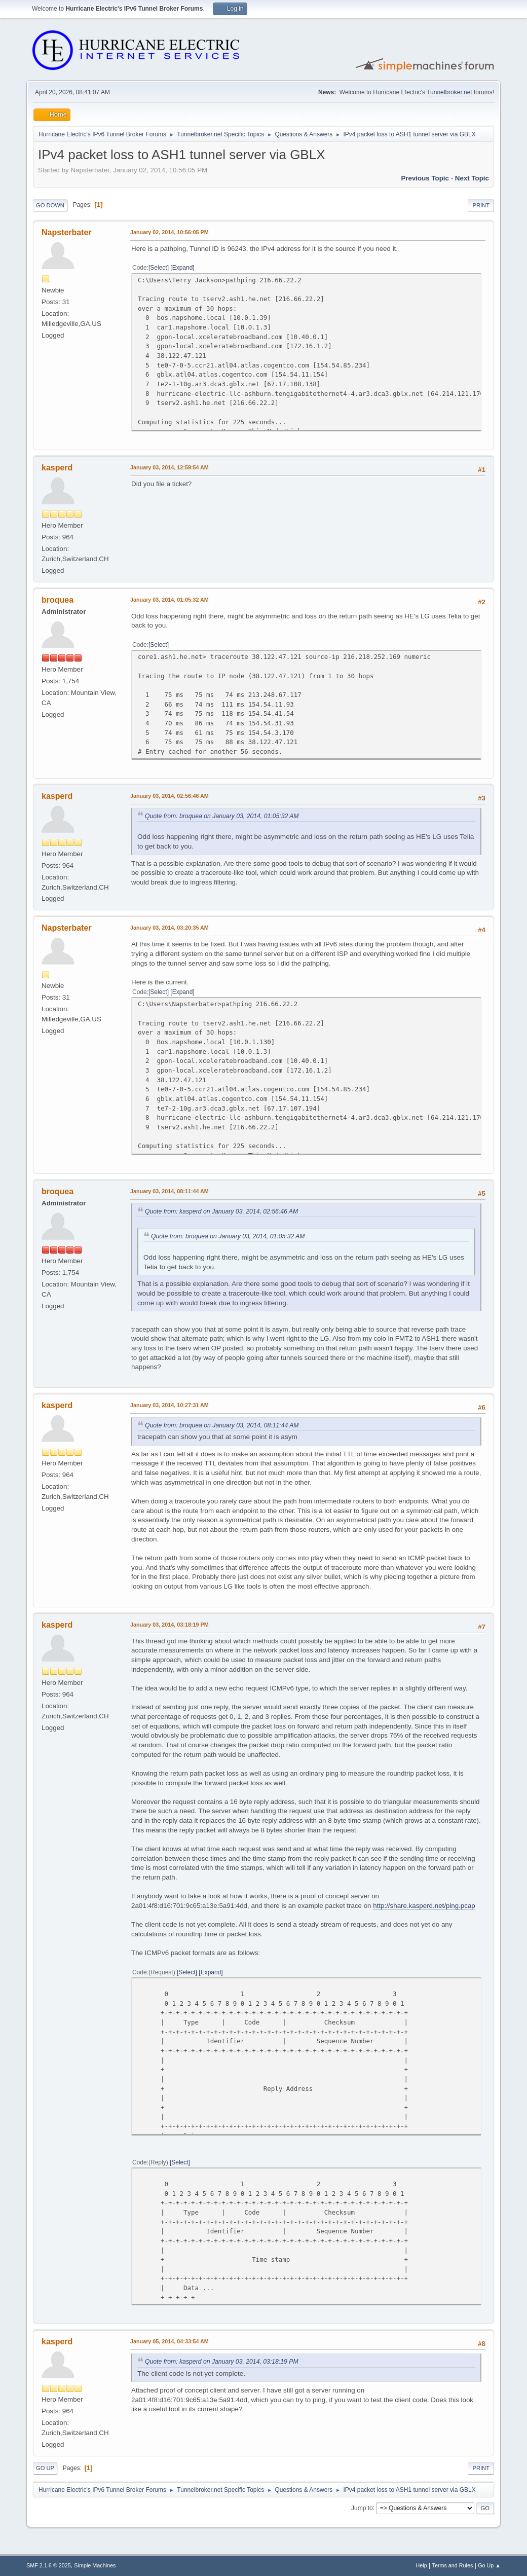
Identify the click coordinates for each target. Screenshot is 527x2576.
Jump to (362, 2507)
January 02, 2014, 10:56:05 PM (169, 232)
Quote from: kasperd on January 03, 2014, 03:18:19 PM (221, 2361)
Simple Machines (95, 2565)
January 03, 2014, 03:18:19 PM (169, 1625)
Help (421, 2565)
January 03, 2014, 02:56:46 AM (169, 796)
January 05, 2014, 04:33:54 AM (169, 2341)
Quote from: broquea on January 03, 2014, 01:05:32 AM (222, 816)
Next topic (472, 178)
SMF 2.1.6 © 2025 (48, 2565)
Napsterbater (67, 232)
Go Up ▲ (489, 2565)
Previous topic (425, 178)
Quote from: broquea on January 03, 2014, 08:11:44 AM (222, 1425)
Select (158, 267)
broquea (57, 600)
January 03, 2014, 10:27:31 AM (169, 1405)
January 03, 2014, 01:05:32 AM (169, 600)
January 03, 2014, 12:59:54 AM (169, 467)
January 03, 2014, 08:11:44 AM (169, 1191)
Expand (182, 267)
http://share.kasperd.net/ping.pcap (424, 1905)
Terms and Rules (452, 2565)
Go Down (50, 205)
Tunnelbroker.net (449, 92)
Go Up (45, 2468)
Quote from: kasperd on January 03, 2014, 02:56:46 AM (221, 1211)
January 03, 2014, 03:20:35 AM (169, 928)
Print (481, 205)
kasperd (57, 467)
